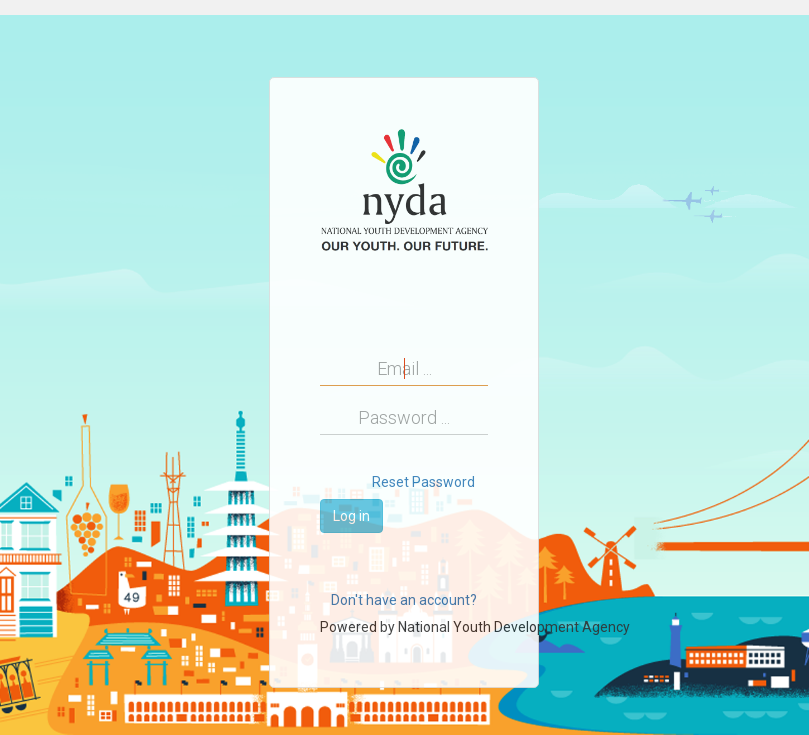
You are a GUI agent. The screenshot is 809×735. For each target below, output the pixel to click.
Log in (351, 516)
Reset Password (423, 482)
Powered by (475, 627)
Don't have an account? (404, 600)
